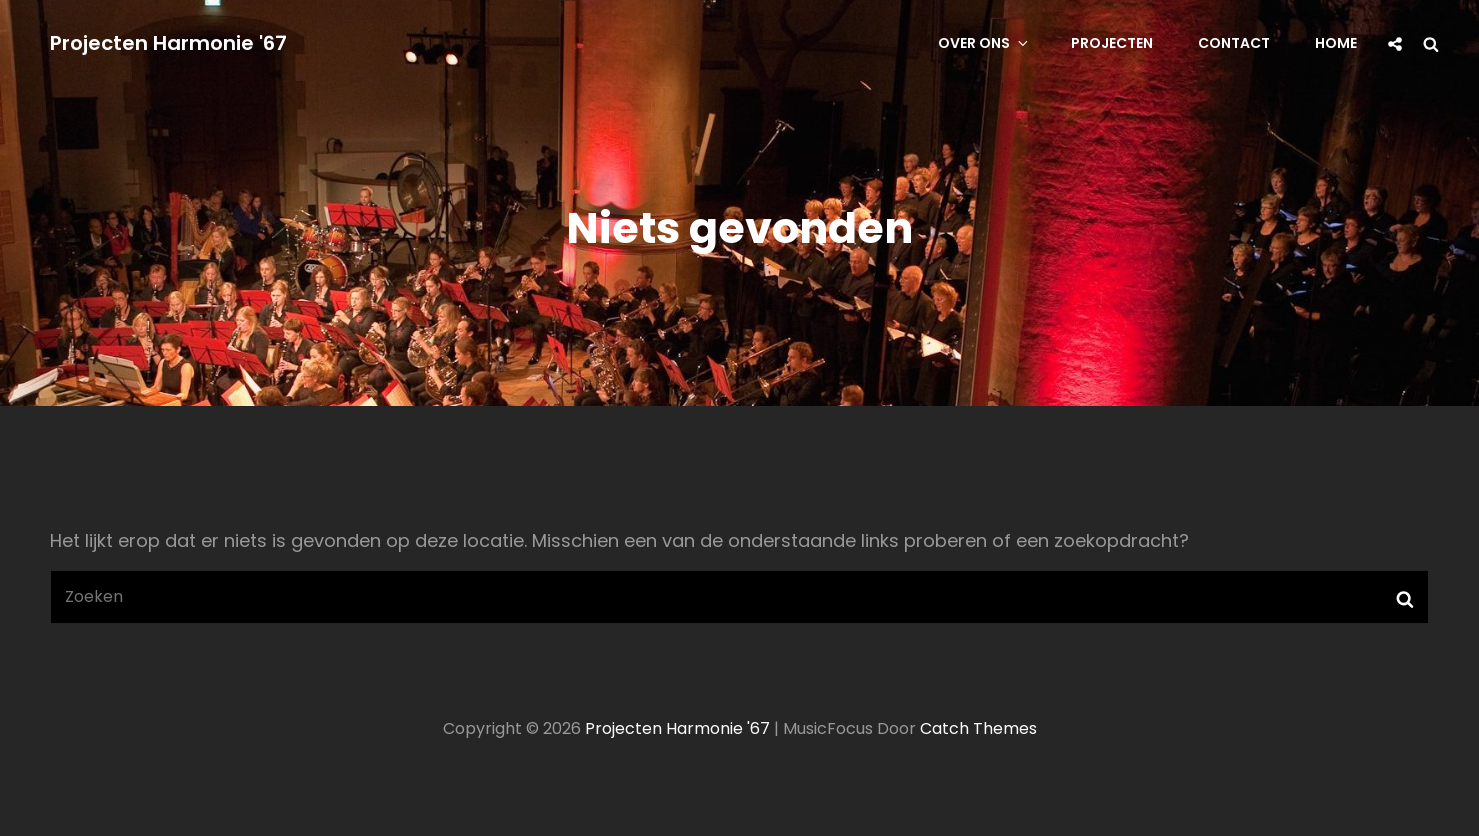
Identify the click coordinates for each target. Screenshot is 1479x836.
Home (1336, 43)
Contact (1234, 43)
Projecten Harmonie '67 (168, 43)
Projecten (1112, 43)
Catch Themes (978, 728)
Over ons (984, 43)
